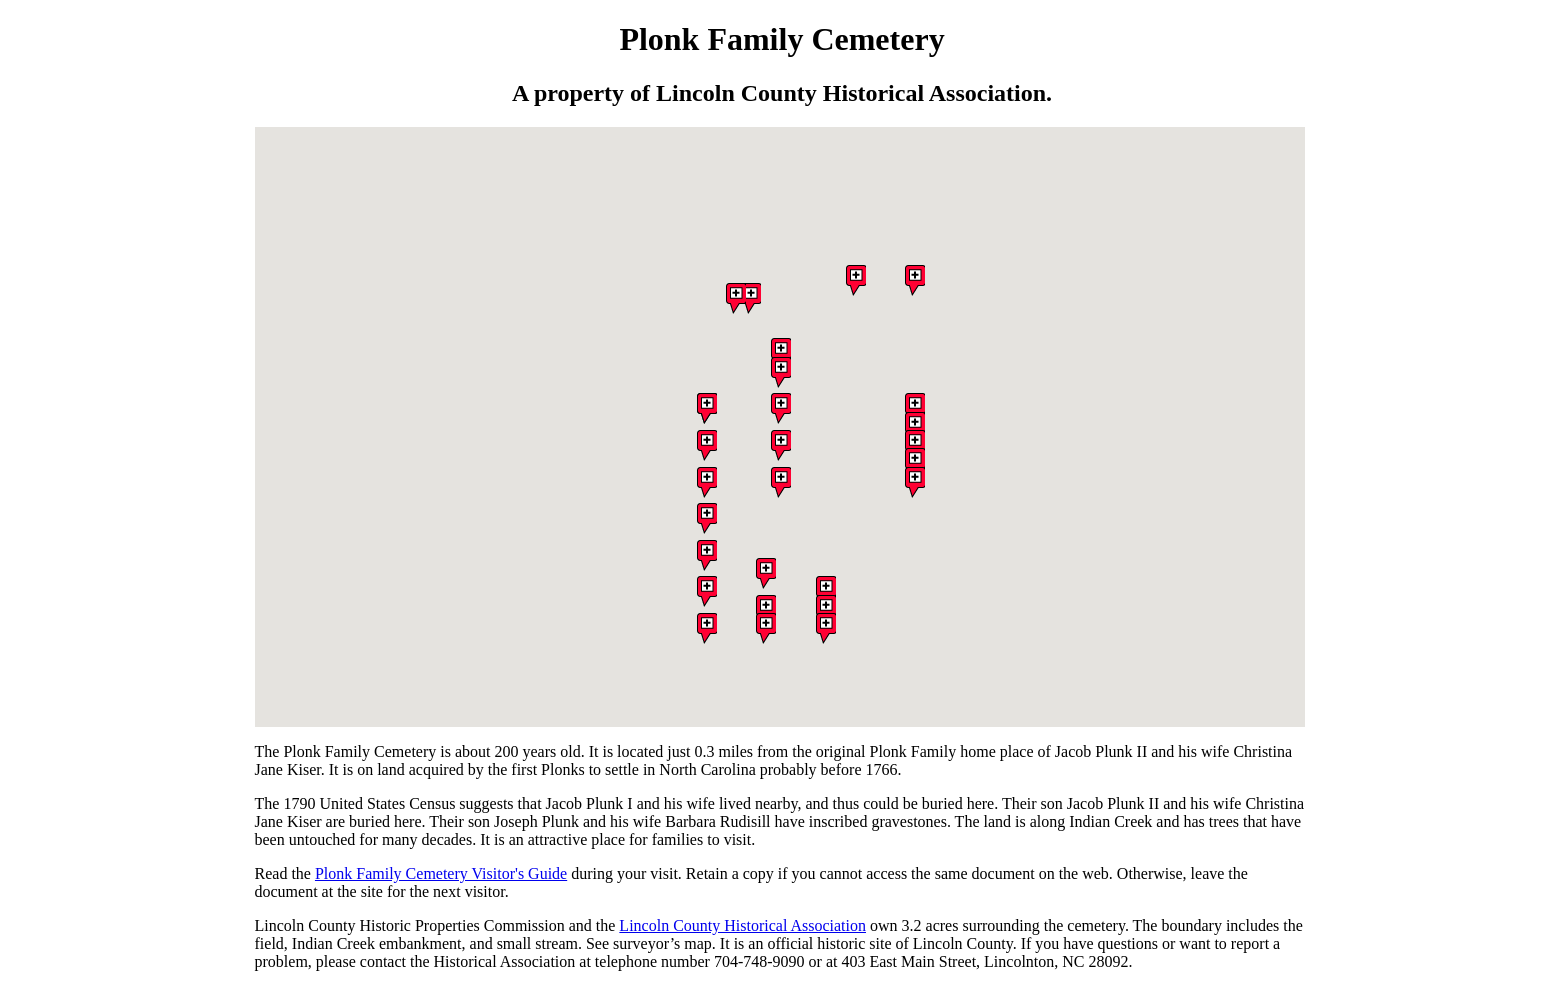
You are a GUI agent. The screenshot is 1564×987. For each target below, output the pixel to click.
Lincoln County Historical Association (742, 925)
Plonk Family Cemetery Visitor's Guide (441, 873)
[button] (707, 557)
